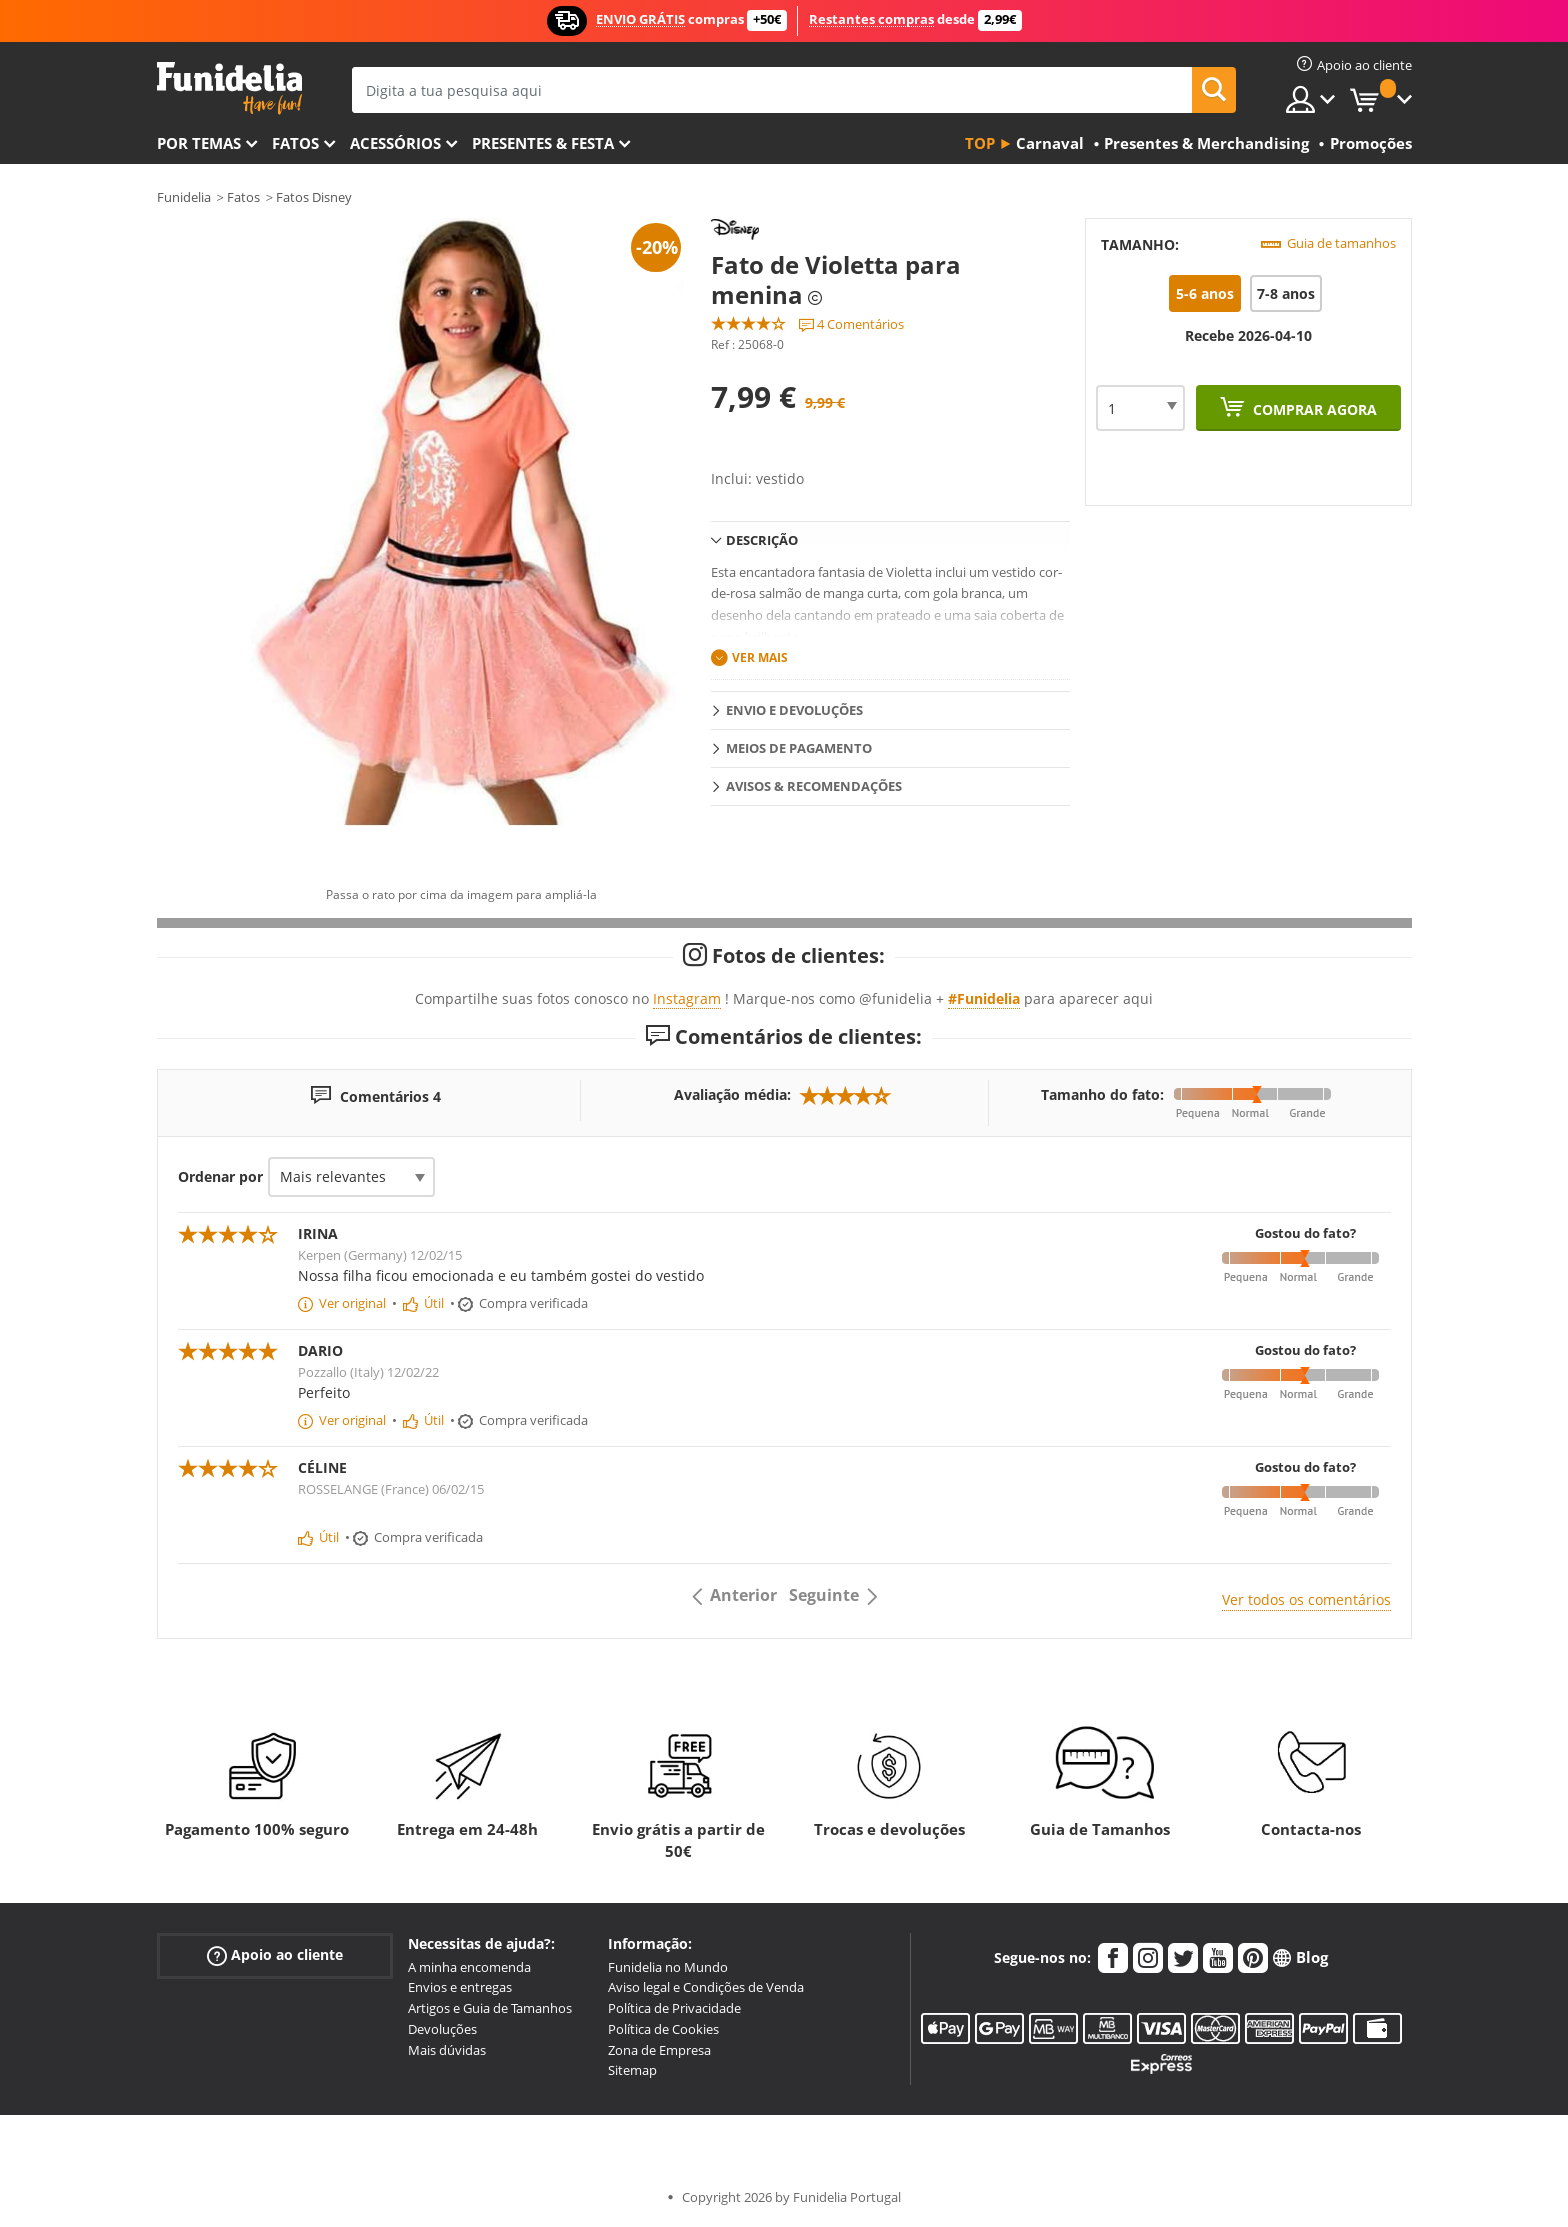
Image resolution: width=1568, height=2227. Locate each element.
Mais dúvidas (447, 2050)
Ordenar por (220, 1176)
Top (980, 143)
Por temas (199, 143)
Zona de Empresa (659, 2050)
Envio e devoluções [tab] (794, 710)
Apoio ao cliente (275, 1954)
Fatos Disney (314, 197)
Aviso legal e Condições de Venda (706, 1987)
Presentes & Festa (543, 143)
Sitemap (632, 2070)
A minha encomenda (469, 1967)
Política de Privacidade (674, 2008)
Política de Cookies (663, 2029)
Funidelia (184, 197)
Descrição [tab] (762, 540)
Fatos (295, 143)
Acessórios (395, 143)
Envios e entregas (460, 1987)
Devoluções (442, 2029)
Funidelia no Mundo (668, 1967)
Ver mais (760, 657)
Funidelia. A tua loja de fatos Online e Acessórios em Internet (229, 88)
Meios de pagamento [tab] (799, 748)
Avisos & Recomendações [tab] (814, 786)
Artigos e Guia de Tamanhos (490, 2008)
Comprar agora (1313, 409)
